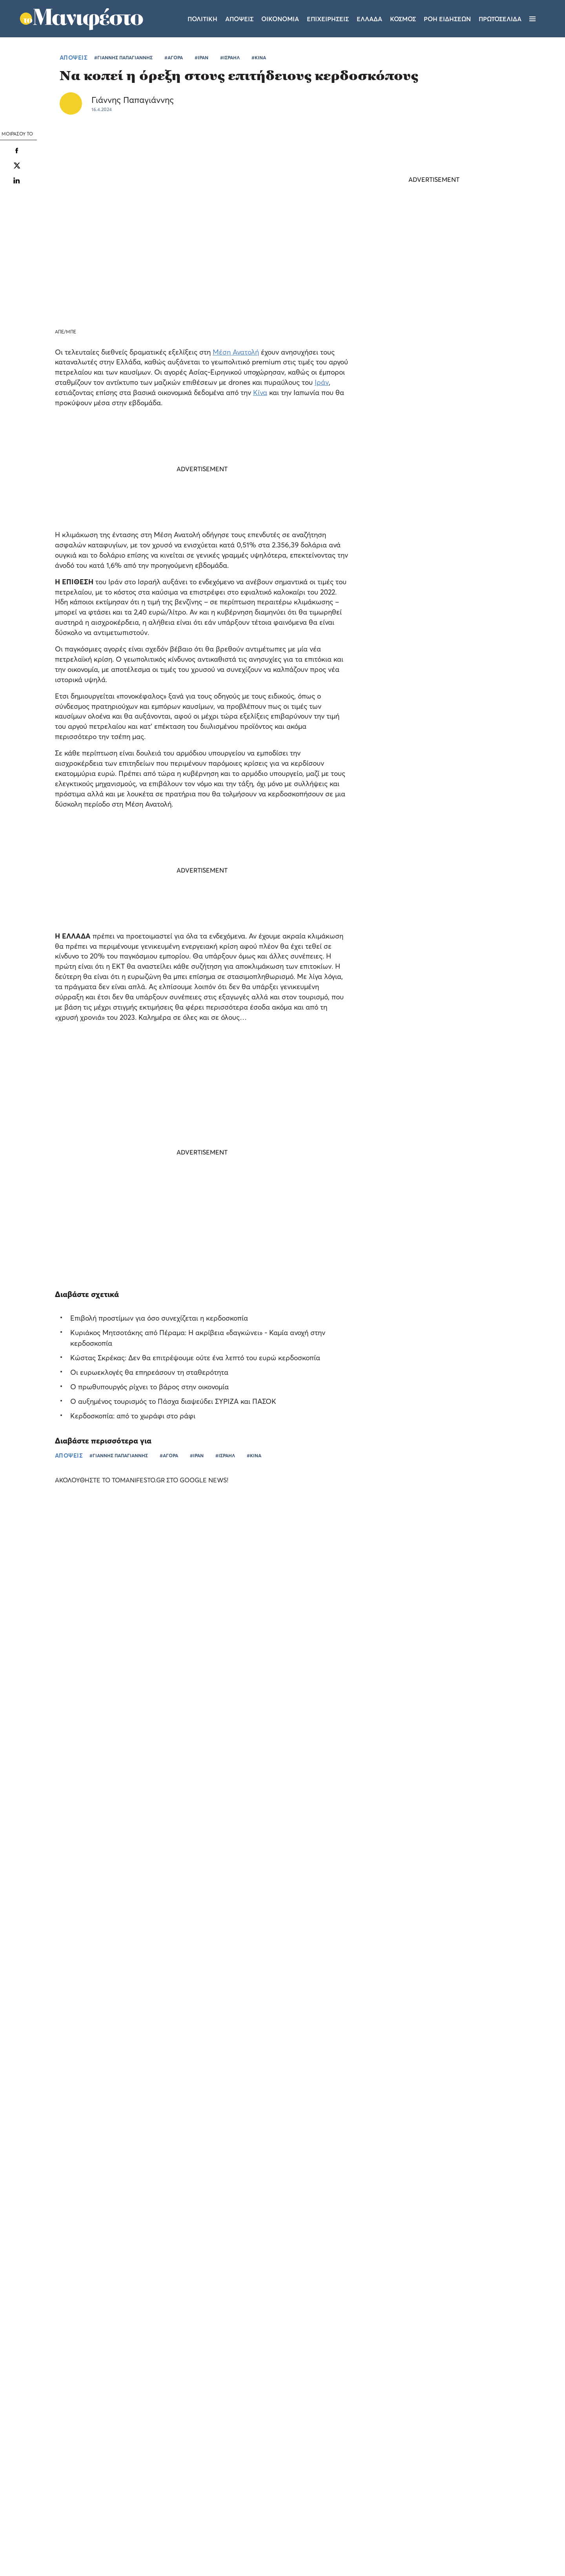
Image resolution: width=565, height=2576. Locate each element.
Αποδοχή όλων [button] (39, 2539)
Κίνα (260, 392)
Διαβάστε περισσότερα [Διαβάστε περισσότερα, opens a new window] (77, 2444)
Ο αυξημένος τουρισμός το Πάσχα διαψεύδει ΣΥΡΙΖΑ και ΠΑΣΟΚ (173, 1401)
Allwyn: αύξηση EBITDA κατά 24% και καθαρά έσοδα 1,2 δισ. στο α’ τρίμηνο (480, 1753)
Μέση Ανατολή (236, 352)
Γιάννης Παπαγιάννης (132, 100)
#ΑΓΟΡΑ (173, 57)
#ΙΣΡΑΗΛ (230, 57)
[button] (67, 2556)
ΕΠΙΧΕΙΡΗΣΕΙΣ (462, 1773)
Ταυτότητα (283, 2472)
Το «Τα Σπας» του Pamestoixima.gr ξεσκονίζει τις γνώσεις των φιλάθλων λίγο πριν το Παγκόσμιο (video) (62, 1716)
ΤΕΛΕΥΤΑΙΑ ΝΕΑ (406, 598)
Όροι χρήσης (235, 2472)
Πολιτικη (202, 19)
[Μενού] (532, 19)
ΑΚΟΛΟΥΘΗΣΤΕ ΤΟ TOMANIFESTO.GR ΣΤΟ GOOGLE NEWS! (149, 1480)
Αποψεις (239, 19)
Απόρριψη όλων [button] (92, 2539)
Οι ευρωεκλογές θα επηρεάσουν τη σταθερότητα (149, 1372)
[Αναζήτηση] (546, 19)
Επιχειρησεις (328, 19)
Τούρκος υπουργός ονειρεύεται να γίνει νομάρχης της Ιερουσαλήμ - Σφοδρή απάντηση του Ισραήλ (432, 679)
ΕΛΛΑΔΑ (320, 1773)
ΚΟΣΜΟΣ (409, 649)
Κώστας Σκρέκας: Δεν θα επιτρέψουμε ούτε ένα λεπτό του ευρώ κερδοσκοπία (195, 1358)
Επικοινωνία (330, 2472)
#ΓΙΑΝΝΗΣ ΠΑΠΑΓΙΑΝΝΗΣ (123, 57)
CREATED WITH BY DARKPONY (496, 2547)
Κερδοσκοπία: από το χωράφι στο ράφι (132, 1416)
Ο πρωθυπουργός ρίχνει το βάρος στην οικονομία (149, 1387)
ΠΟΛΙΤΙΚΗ (411, 811)
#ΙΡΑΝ (201, 57)
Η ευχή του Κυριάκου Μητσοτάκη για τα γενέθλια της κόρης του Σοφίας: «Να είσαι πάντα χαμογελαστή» (433, 733)
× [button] (117, 2378)
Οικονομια (280, 19)
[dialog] (67, 2469)
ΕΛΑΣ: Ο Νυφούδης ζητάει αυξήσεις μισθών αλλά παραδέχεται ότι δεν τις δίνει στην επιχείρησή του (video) (426, 787)
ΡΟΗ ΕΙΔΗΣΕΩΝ (447, 19)
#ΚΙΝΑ (259, 57)
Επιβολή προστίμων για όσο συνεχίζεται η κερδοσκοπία (159, 1318)
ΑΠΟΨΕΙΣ (74, 57)
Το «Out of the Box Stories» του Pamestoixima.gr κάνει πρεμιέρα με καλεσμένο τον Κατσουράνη (348, 1753)
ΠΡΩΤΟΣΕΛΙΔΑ (500, 19)
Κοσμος (403, 19)
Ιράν (322, 382)
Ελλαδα (369, 19)
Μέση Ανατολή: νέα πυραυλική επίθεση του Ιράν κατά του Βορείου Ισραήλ (428, 630)
